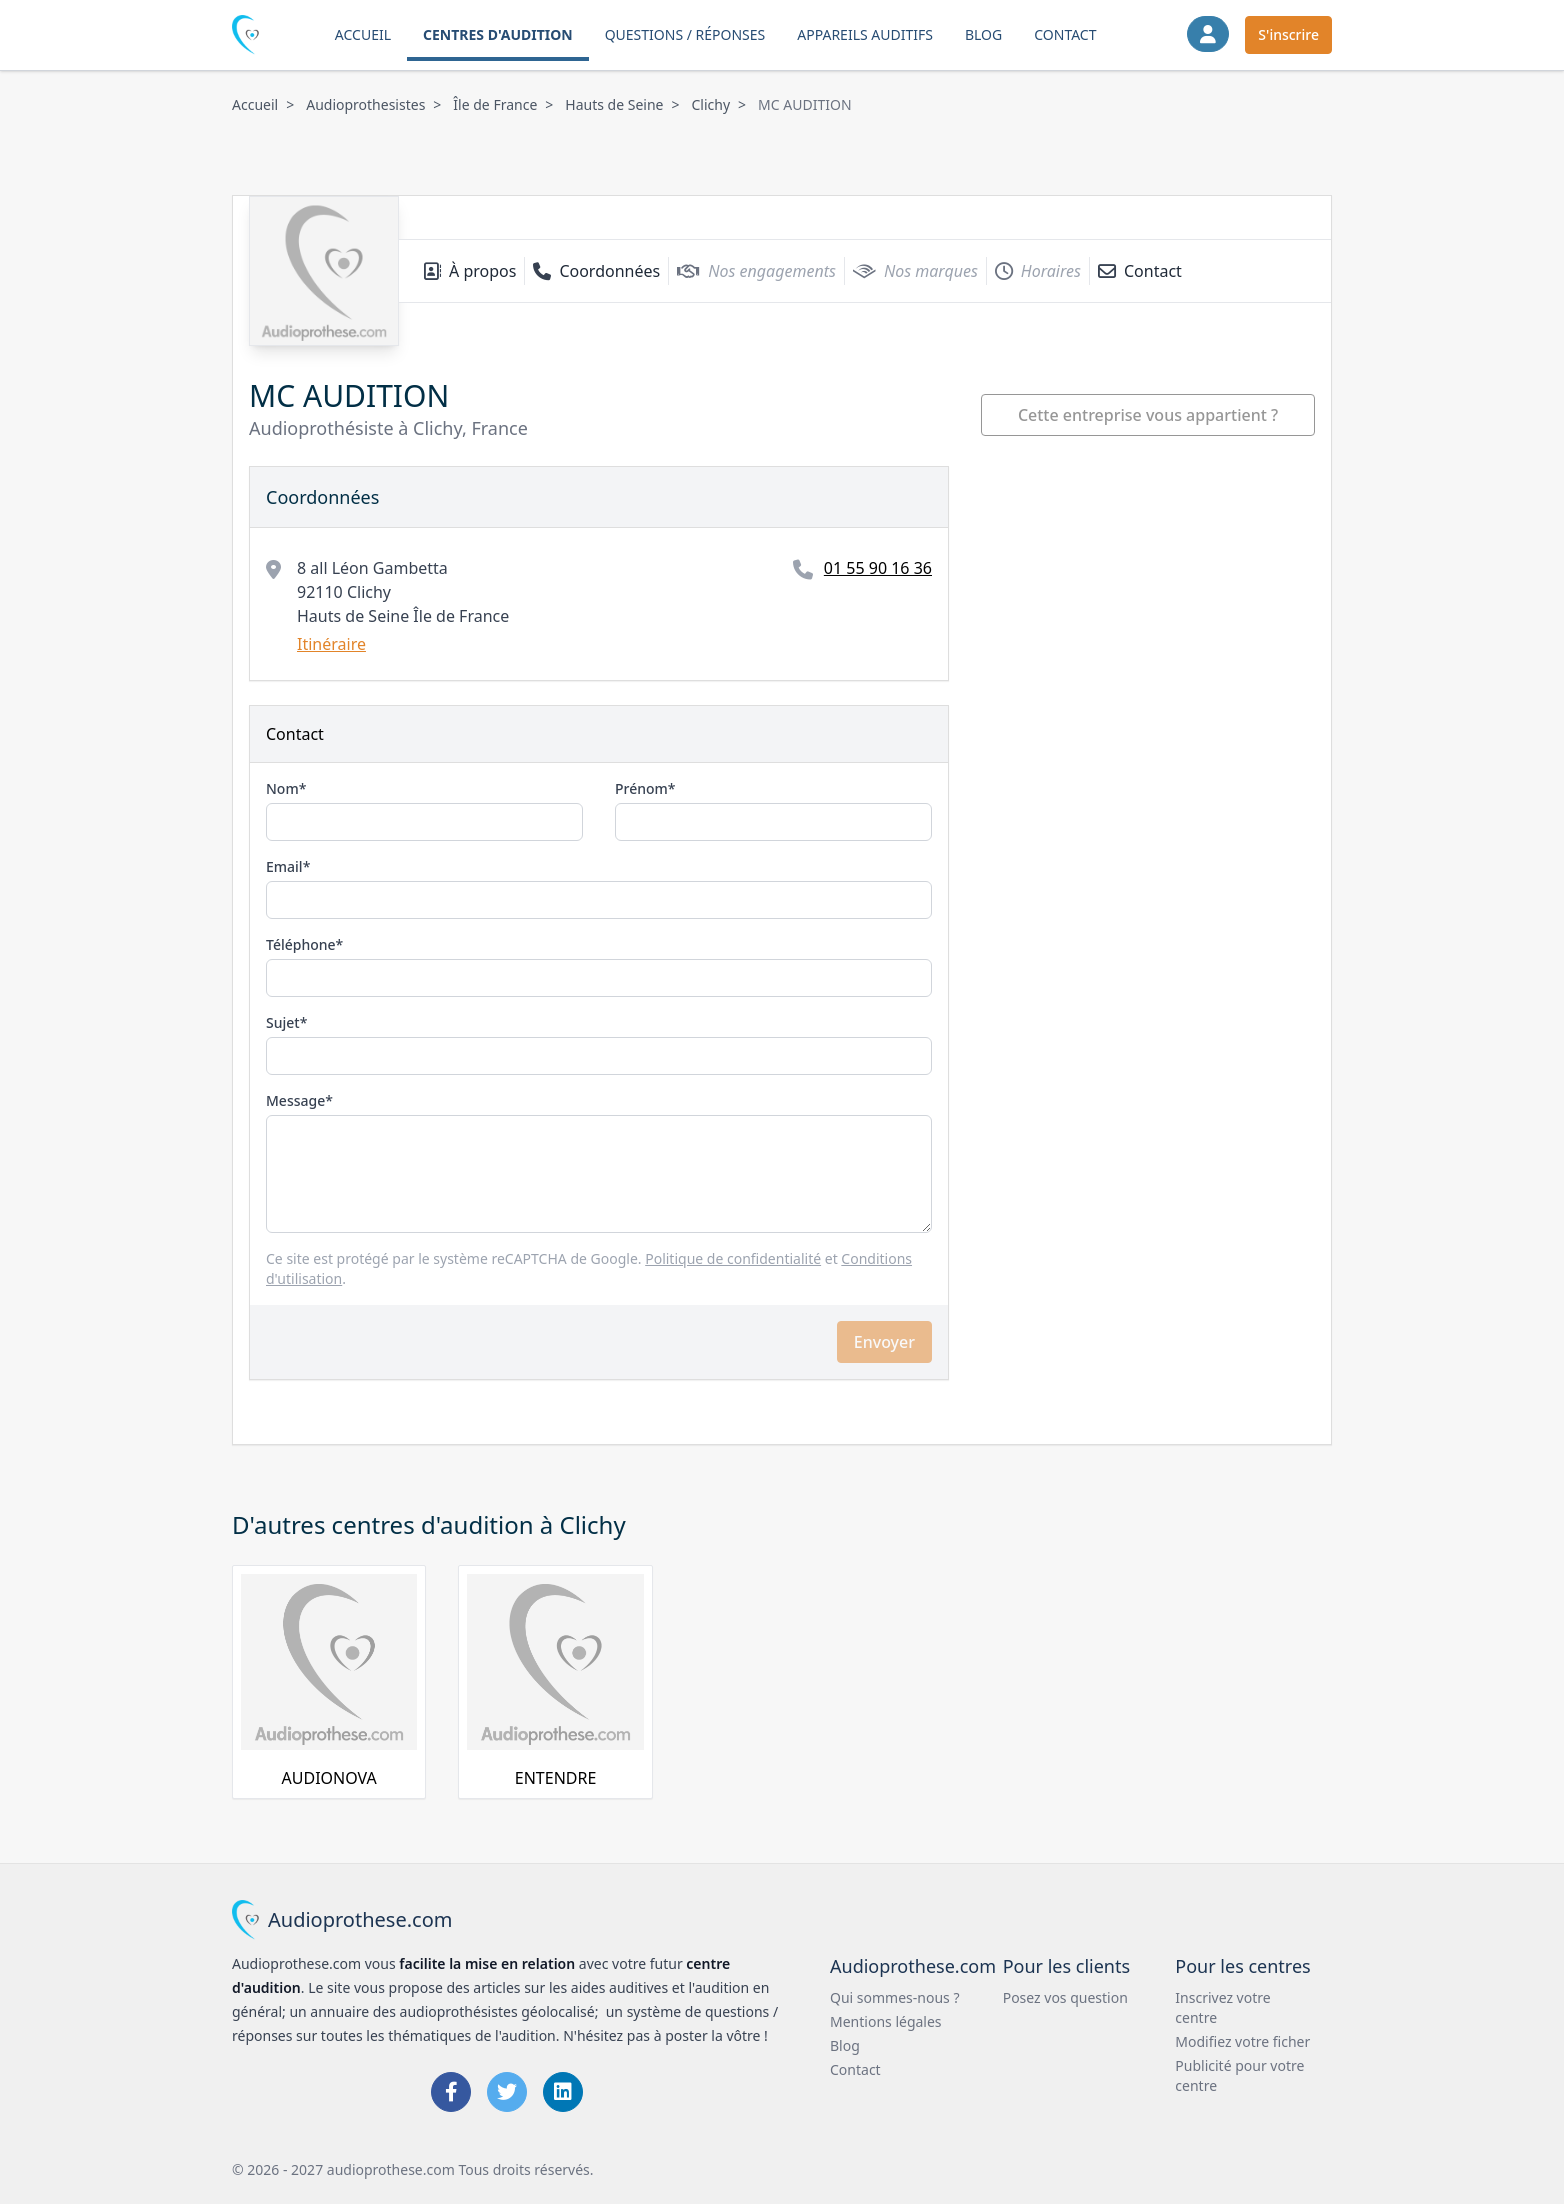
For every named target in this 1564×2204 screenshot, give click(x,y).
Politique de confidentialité (733, 1258)
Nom (282, 788)
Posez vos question (1065, 1997)
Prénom (641, 788)
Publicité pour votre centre (1239, 2075)
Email (284, 866)
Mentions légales (886, 2021)
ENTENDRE (556, 1778)
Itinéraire (331, 644)
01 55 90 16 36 (878, 568)
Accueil (363, 34)
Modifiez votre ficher (1242, 2041)
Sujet (283, 1022)
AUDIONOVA (329, 1778)
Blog (983, 34)
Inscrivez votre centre (1222, 2007)
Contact (1065, 34)
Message (295, 1100)
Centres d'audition (498, 34)
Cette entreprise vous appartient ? (1148, 415)
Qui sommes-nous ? (895, 1997)
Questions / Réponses (685, 34)
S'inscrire (1288, 34)
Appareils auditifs (865, 34)
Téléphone (301, 944)
